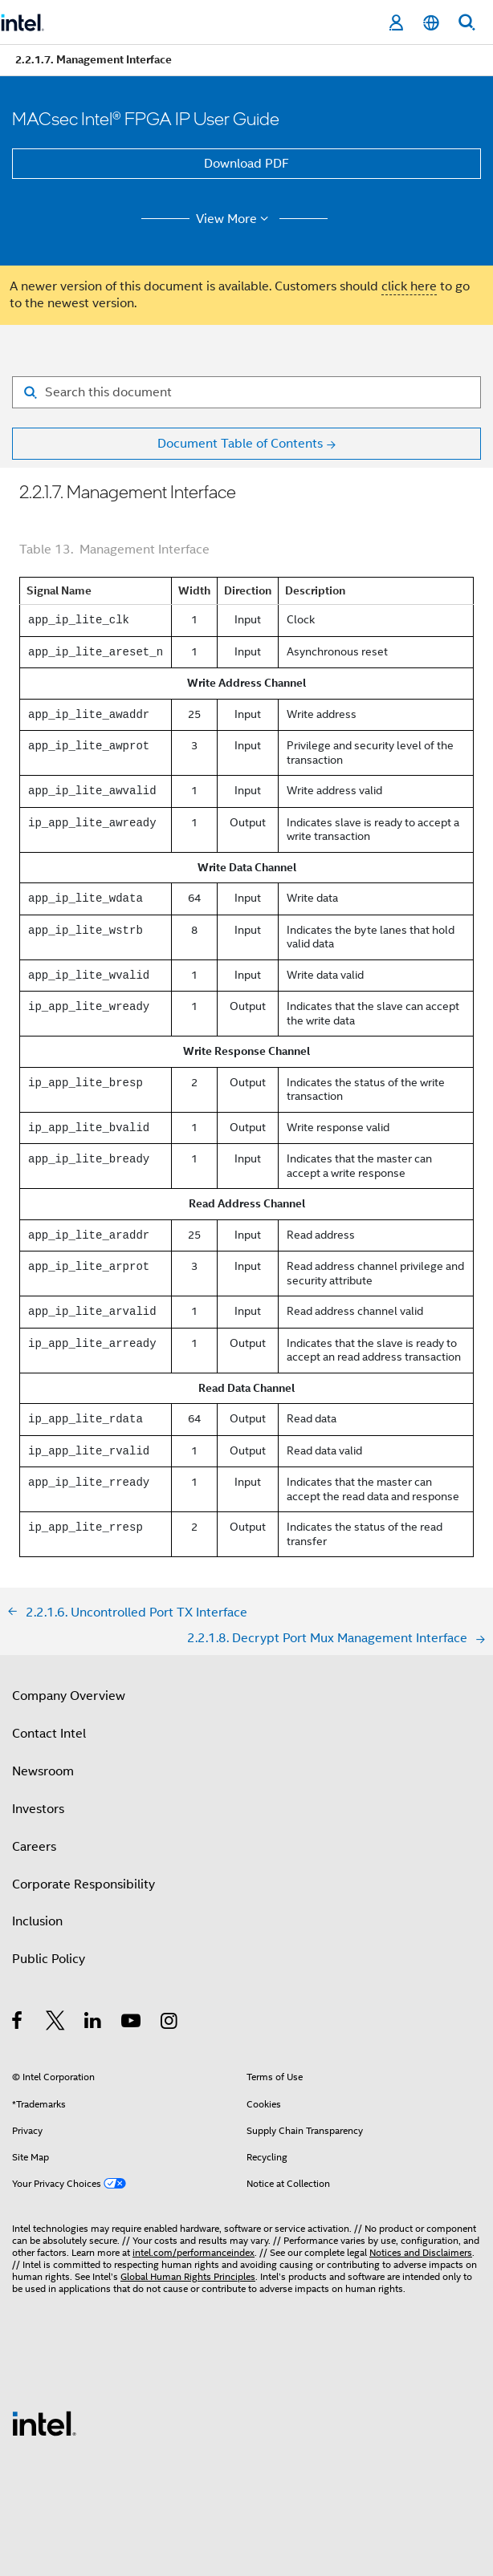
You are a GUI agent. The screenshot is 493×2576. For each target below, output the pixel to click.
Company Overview (68, 1696)
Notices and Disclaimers (420, 2252)
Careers (34, 1847)
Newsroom (43, 1771)
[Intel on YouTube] (132, 2023)
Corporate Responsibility (83, 1884)
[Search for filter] (246, 392)
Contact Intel (49, 1734)
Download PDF (246, 164)
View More (235, 219)
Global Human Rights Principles (187, 2276)
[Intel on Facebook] (18, 2023)
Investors (38, 1809)
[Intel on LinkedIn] (93, 2023)
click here (409, 286)
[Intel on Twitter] (55, 2023)
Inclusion (37, 1921)
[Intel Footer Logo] (44, 2423)
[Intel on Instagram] (169, 2023)
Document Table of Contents (240, 444)
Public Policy (48, 1959)
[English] (431, 23)
